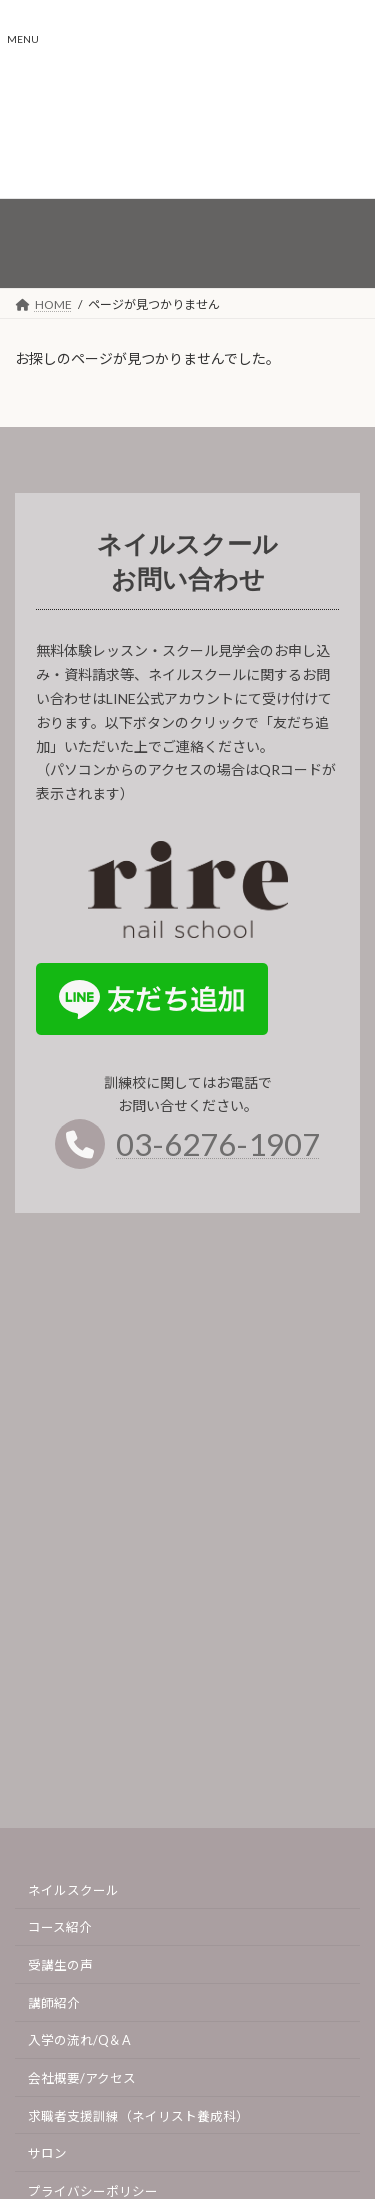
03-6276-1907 (218, 1151)
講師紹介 (54, 2003)
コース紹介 (60, 1928)
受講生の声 (60, 1965)
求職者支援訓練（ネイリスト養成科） (138, 2116)
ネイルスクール (73, 1890)
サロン (47, 2154)
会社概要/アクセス (82, 2078)
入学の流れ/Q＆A (79, 2041)
